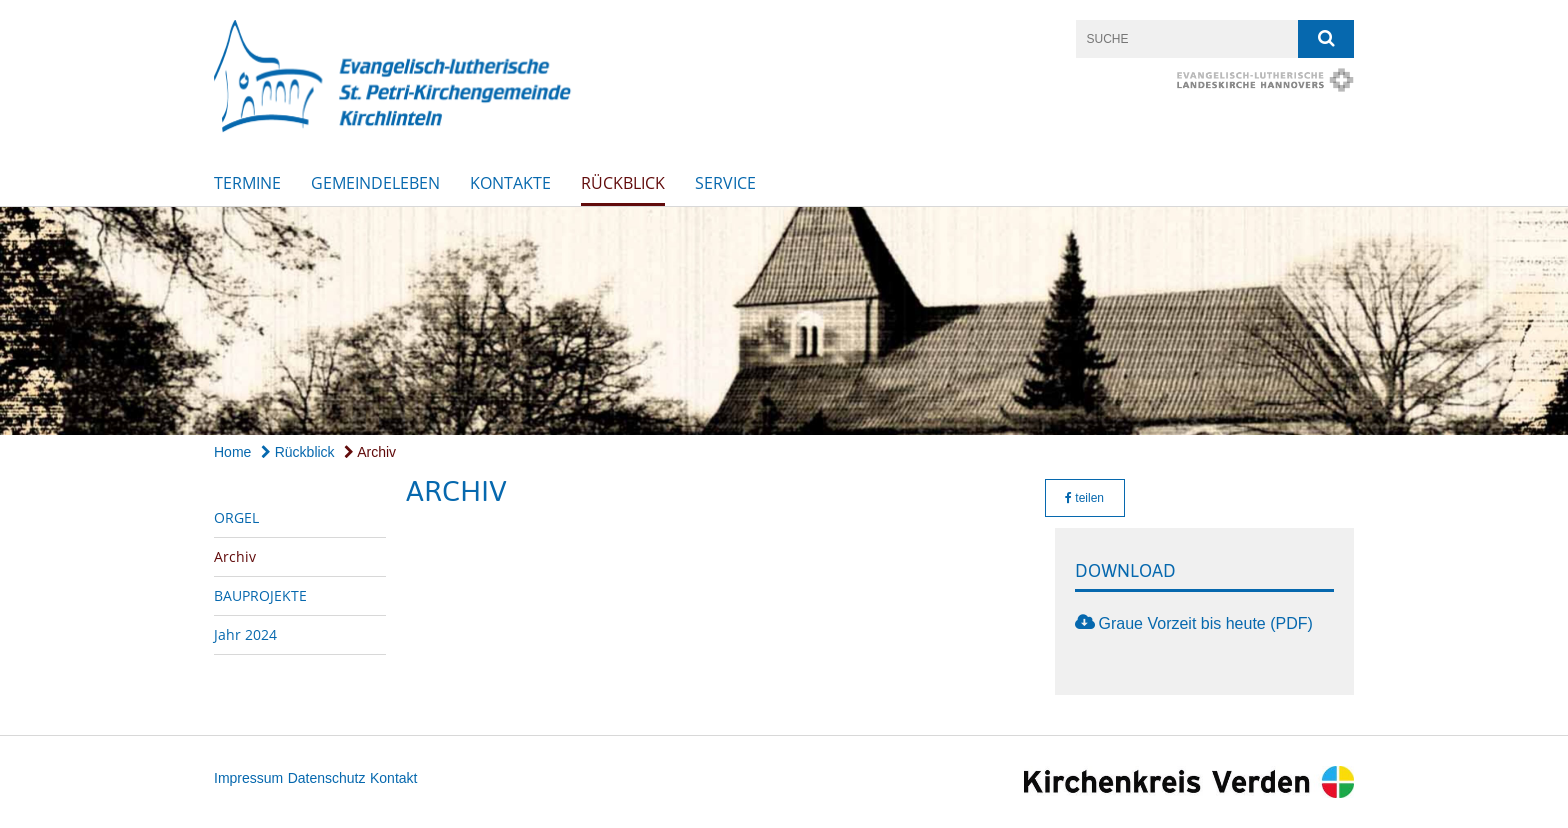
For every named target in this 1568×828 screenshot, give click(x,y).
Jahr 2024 (245, 634)
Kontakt (393, 778)
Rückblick (623, 183)
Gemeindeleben (375, 183)
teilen (1084, 498)
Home (232, 452)
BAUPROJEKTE (260, 595)
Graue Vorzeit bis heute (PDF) (1206, 623)
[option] (784, 321)
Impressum (248, 778)
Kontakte (510, 183)
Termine (247, 183)
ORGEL (236, 517)
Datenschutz (327, 778)
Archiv (370, 452)
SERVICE (725, 183)
